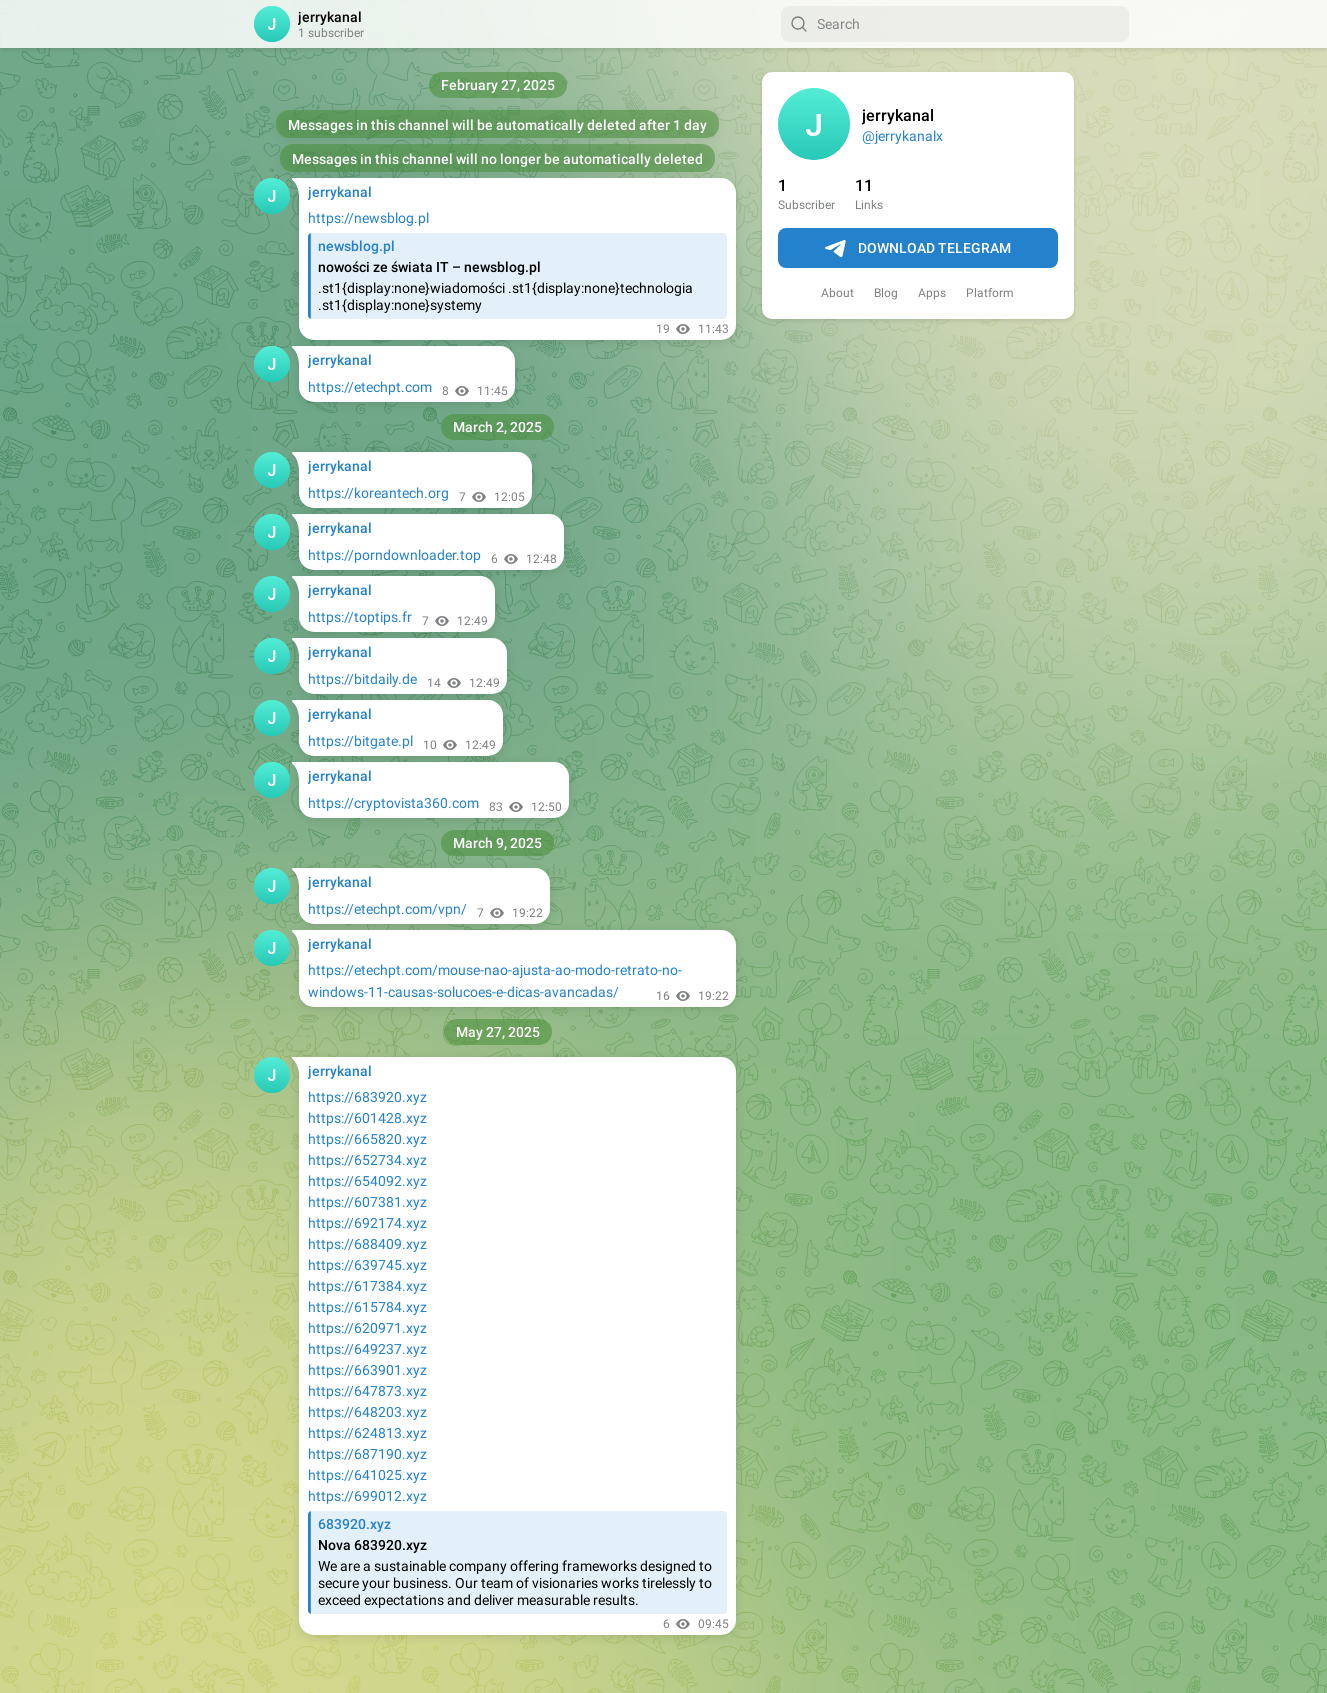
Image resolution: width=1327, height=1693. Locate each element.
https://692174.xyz (367, 1223)
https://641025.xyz (367, 1475)
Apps (932, 293)
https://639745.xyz (367, 1265)
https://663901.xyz (367, 1370)
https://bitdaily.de (362, 679)
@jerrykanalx (902, 136)
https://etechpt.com (370, 387)
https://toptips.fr (360, 617)
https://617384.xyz (367, 1286)
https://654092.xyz (367, 1181)
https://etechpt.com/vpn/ (387, 909)
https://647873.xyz (367, 1391)
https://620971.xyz (367, 1328)
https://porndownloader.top (394, 555)
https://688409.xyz (367, 1244)
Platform (990, 293)
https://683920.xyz (367, 1097)
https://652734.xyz (367, 1160)
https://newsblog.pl (368, 218)
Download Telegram (918, 249)
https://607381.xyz (367, 1202)
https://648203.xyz (367, 1412)
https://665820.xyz (367, 1139)
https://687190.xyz (367, 1454)
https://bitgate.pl (360, 741)
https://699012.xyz (367, 1496)
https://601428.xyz (367, 1118)
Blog (886, 293)
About (837, 293)
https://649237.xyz (367, 1349)
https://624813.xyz (367, 1433)
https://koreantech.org (378, 493)
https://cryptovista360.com (393, 803)
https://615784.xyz (367, 1307)
